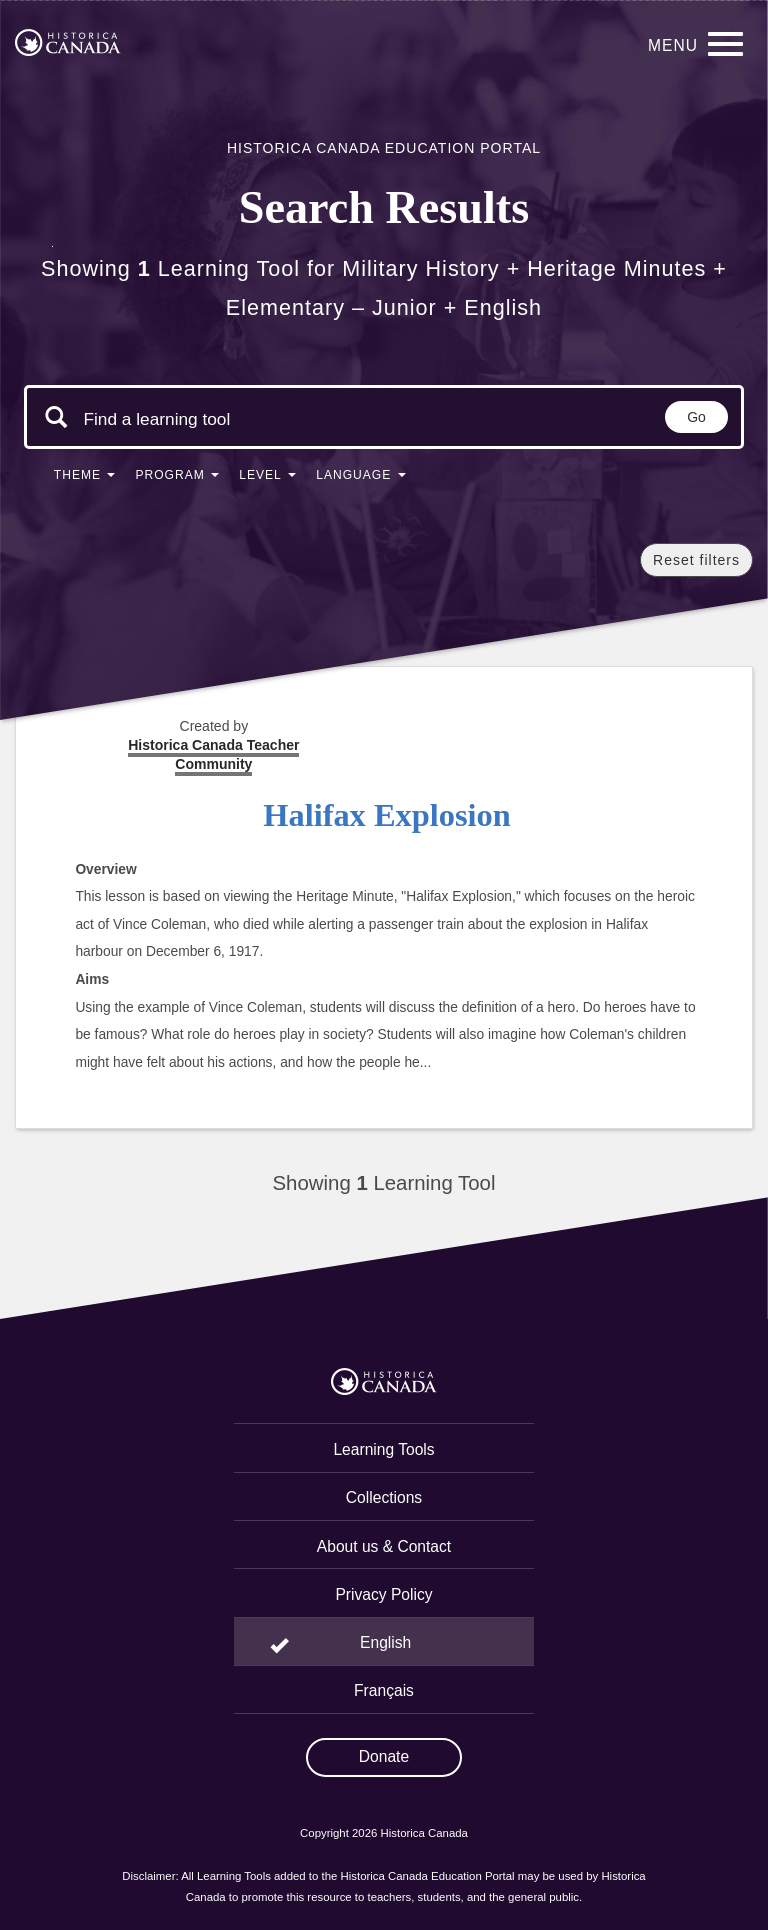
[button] (85, 479)
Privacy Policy (383, 1594)
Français (384, 1690)
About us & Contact (384, 1546)
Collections (384, 1497)
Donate (384, 1756)
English (385, 1642)
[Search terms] (157, 419)
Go (696, 417)
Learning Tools (383, 1449)
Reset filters (696, 560)
